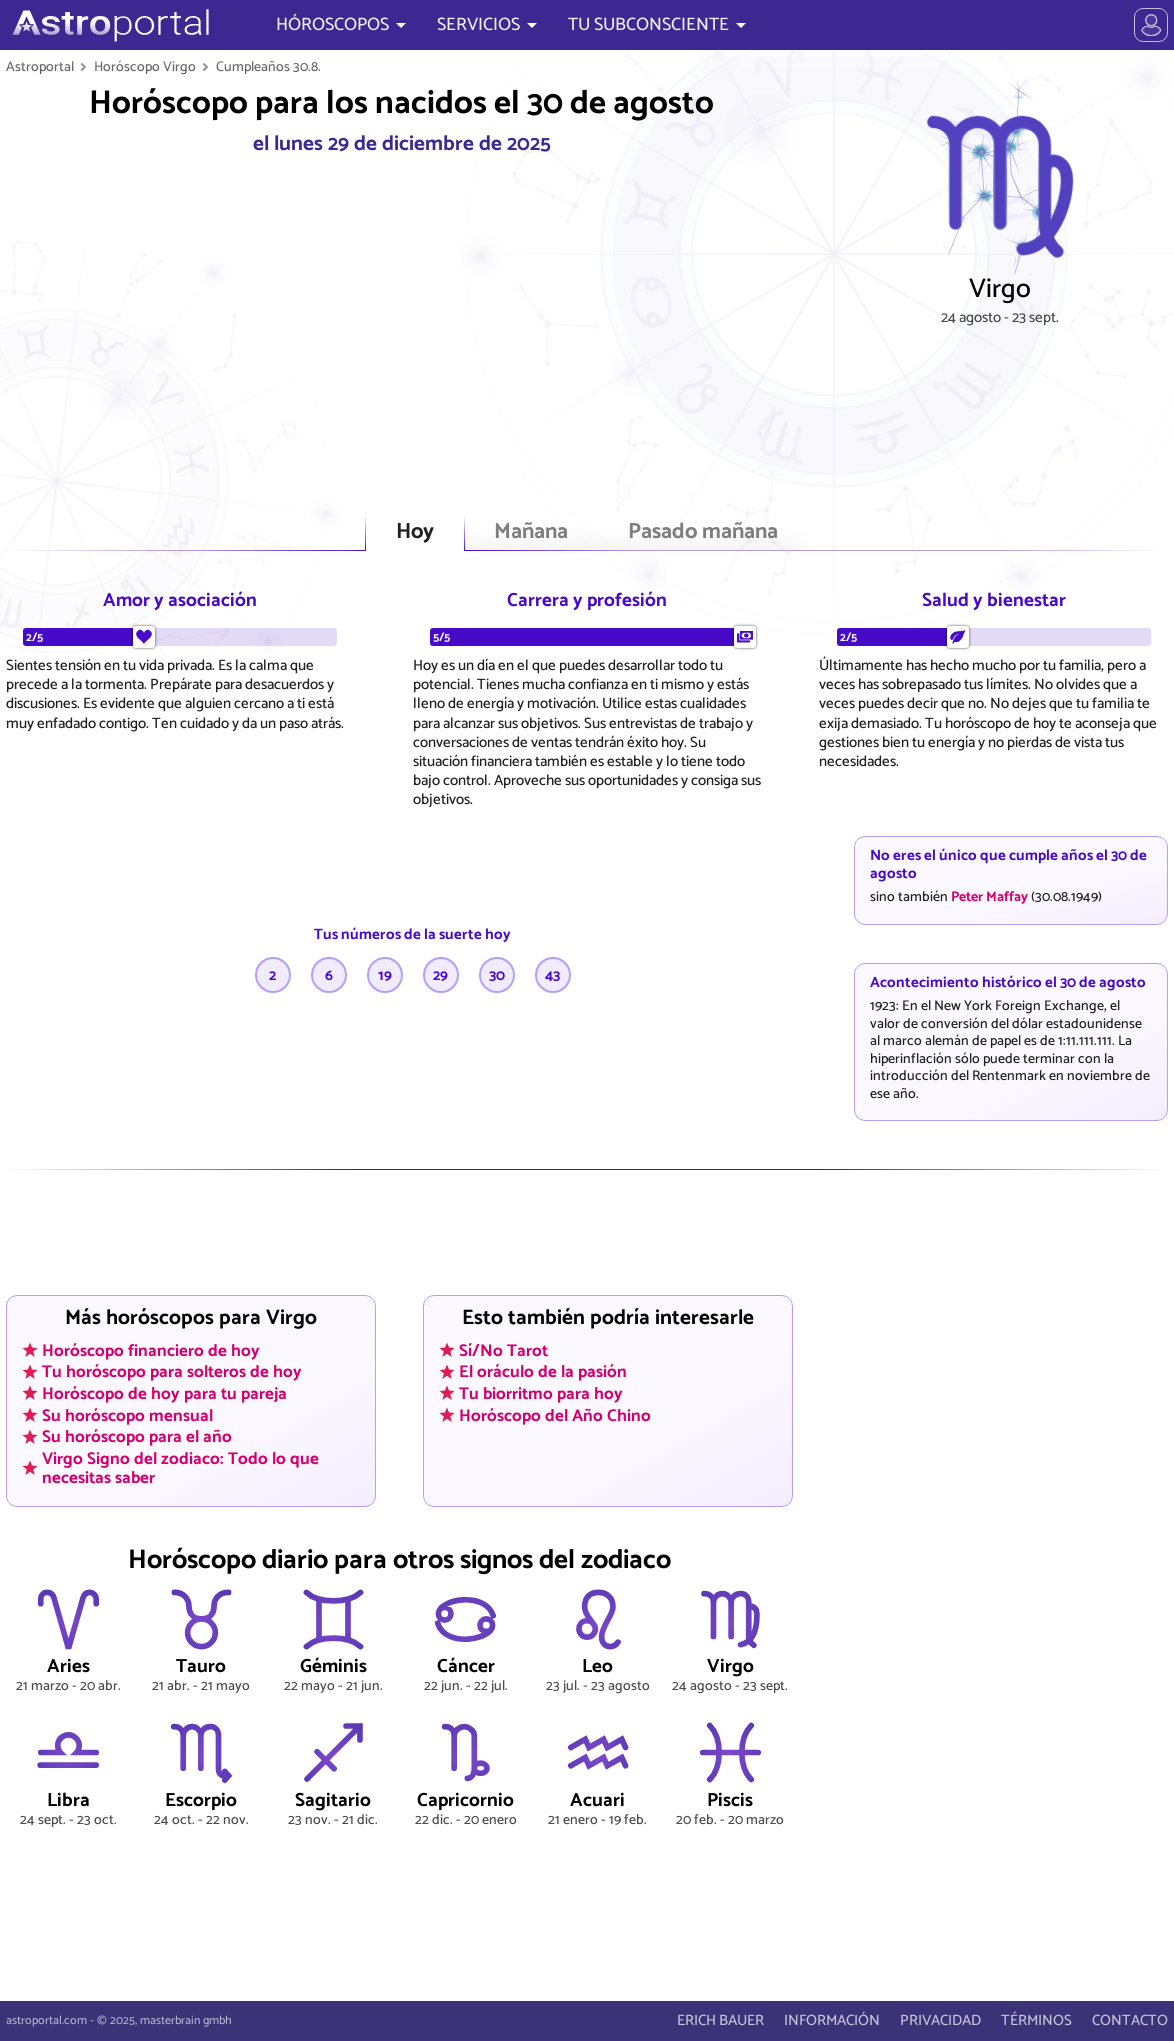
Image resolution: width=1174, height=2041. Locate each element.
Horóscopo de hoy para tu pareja (164, 1393)
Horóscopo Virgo (145, 67)
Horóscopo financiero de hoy (151, 1350)
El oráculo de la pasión (543, 1372)
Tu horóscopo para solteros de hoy (172, 1372)
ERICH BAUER (720, 2020)
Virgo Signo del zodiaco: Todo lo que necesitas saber (180, 1467)
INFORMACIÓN (832, 2020)
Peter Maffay (989, 897)
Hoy (415, 532)
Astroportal (40, 67)
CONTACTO (1130, 2020)
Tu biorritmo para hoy (541, 1393)
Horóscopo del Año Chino (555, 1415)
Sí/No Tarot (503, 1350)
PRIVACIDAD (940, 2020)
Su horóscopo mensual (127, 1415)
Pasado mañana (703, 532)
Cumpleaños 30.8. (268, 67)
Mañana (531, 532)
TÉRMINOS (1036, 2020)
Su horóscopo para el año (137, 1437)
